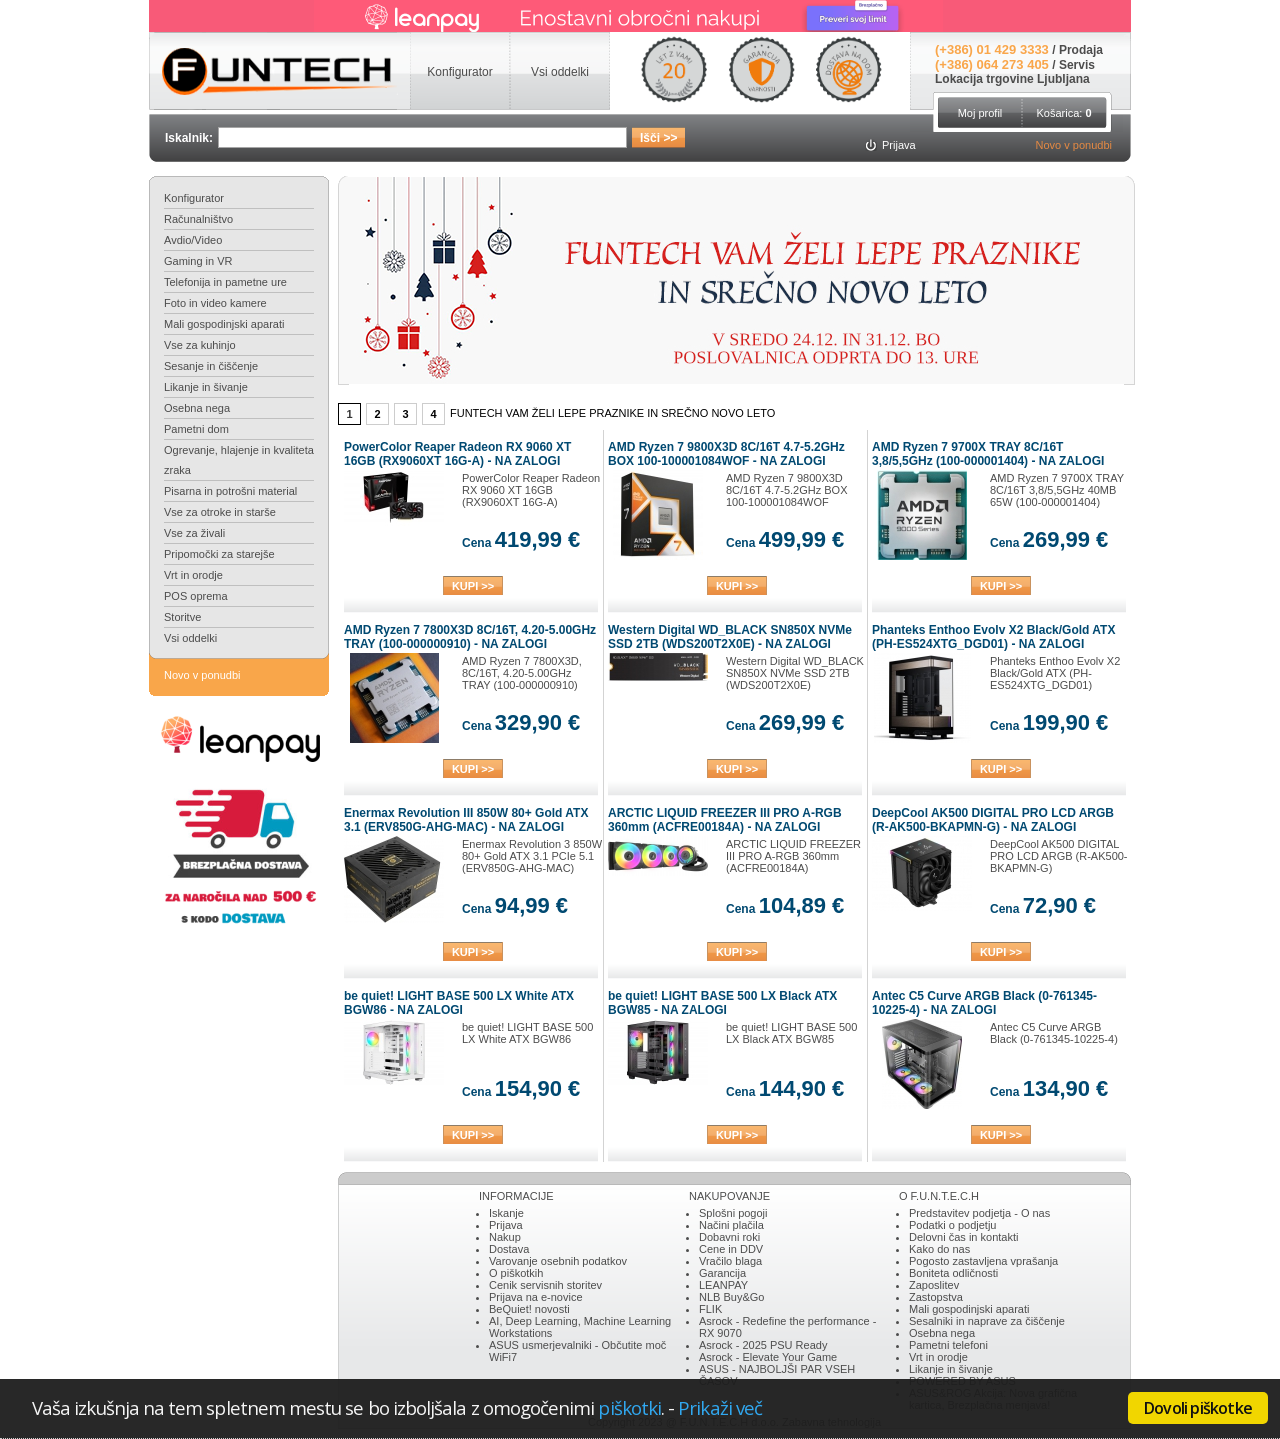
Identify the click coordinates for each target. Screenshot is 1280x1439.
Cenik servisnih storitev (545, 1285)
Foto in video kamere (215, 303)
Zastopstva (936, 1297)
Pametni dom (196, 429)
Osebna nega (197, 408)
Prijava (506, 1225)
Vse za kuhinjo (200, 345)
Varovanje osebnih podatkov (558, 1261)
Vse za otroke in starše (220, 512)
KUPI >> (473, 586)
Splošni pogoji (733, 1213)
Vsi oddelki (190, 638)
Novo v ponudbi (1074, 145)
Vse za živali (194, 533)
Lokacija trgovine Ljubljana (1012, 79)
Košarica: (1063, 113)
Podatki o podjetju (952, 1225)
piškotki (629, 1407)
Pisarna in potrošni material (230, 491)
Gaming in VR (198, 261)
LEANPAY (723, 1285)
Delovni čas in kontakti (963, 1237)
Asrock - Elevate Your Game (768, 1357)
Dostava (509, 1249)
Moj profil (980, 113)
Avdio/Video (193, 240)
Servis (1077, 65)
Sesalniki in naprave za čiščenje (987, 1321)
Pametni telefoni (948, 1345)
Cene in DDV (731, 1249)
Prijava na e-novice (536, 1297)
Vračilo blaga (730, 1261)
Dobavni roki (729, 1237)
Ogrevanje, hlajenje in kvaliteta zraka (239, 460)
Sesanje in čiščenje (211, 366)
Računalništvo (198, 219)
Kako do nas (939, 1249)
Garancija (722, 1273)
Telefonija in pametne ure (225, 282)
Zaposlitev (934, 1285)
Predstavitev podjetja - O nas (979, 1213)
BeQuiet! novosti (529, 1309)
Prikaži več (720, 1407)
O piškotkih (516, 1273)
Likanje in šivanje (206, 387)
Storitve (182, 617)
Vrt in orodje (193, 575)
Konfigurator (194, 198)
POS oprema (196, 596)
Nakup (505, 1237)
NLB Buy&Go (731, 1297)
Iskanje (506, 1213)
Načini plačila (731, 1225)
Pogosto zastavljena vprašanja (983, 1261)
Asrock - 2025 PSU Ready (763, 1345)
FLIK (710, 1309)
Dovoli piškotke (1198, 1408)
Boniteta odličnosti (953, 1273)
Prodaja (1081, 50)
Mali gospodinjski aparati (224, 324)
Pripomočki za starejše (219, 554)
